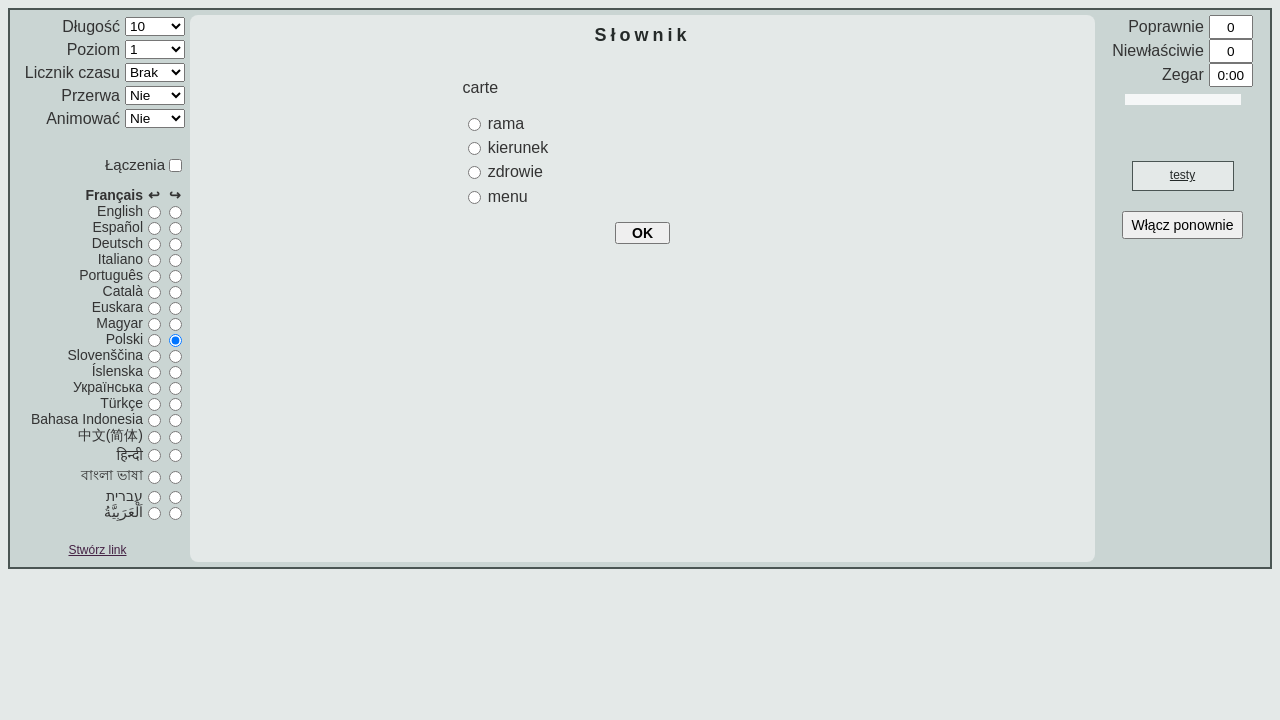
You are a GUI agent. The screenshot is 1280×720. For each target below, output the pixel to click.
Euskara (117, 307)
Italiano (120, 259)
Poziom (93, 49)
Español (117, 227)
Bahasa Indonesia (87, 419)
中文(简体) (110, 435)
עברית (124, 496)
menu (508, 196)
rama (506, 123)
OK (642, 233)
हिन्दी (130, 455)
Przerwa (90, 95)
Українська (108, 387)
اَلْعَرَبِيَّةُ (123, 512)
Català (123, 291)
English (120, 211)
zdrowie (515, 171)
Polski (124, 339)
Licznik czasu (72, 72)
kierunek (518, 147)
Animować (83, 118)
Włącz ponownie (1183, 225)
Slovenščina (106, 355)
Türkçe (121, 403)
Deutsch (117, 243)
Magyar (119, 323)
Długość (91, 26)
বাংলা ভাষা (112, 475)
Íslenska (117, 371)
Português (111, 275)
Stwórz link (97, 550)
